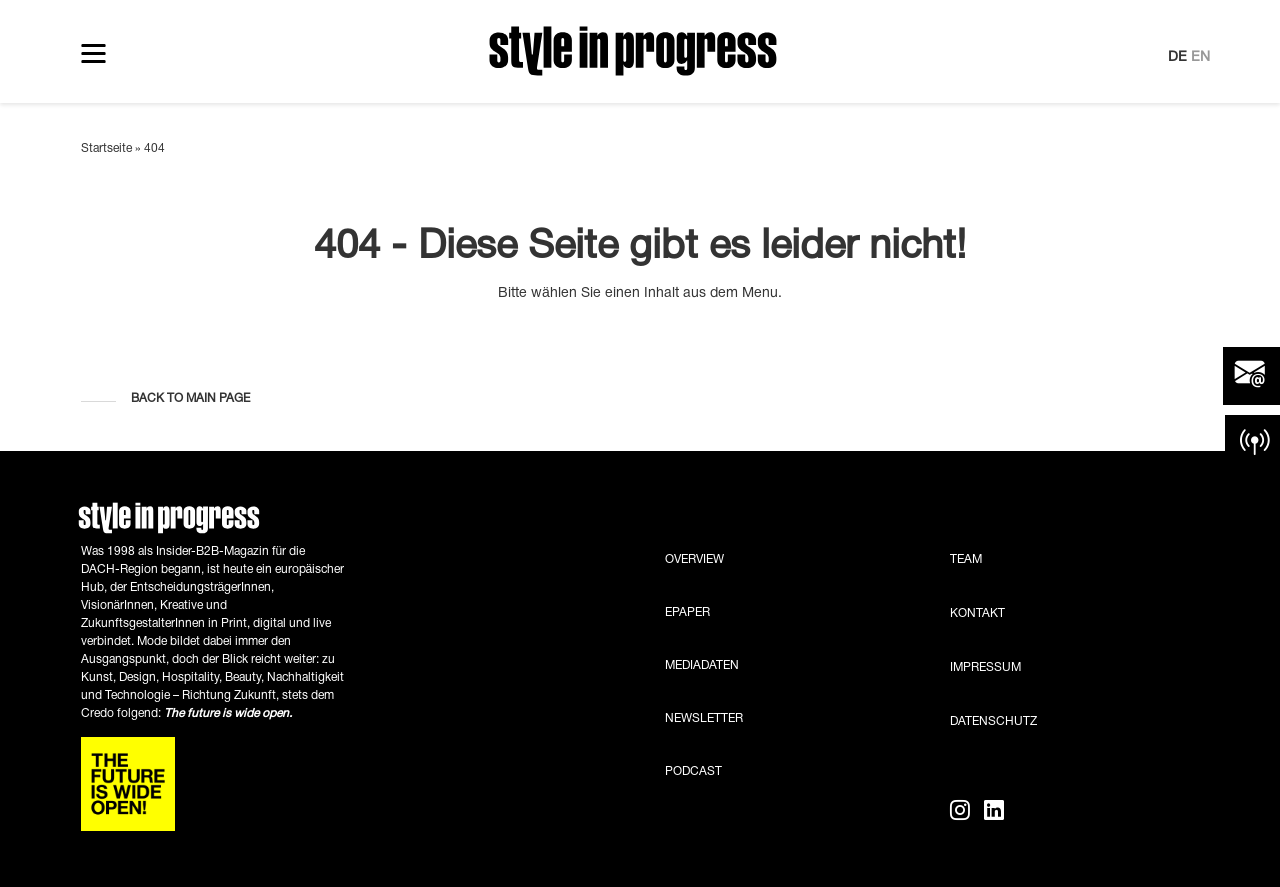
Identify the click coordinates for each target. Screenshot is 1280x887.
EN (1200, 57)
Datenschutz (993, 721)
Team (966, 559)
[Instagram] (963, 812)
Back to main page (190, 398)
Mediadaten (702, 665)
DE (1177, 57)
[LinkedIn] (994, 812)
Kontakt (977, 613)
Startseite (106, 148)
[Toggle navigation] (93, 53)
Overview (694, 559)
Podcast (693, 771)
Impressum (985, 667)
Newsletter (704, 718)
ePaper (687, 612)
